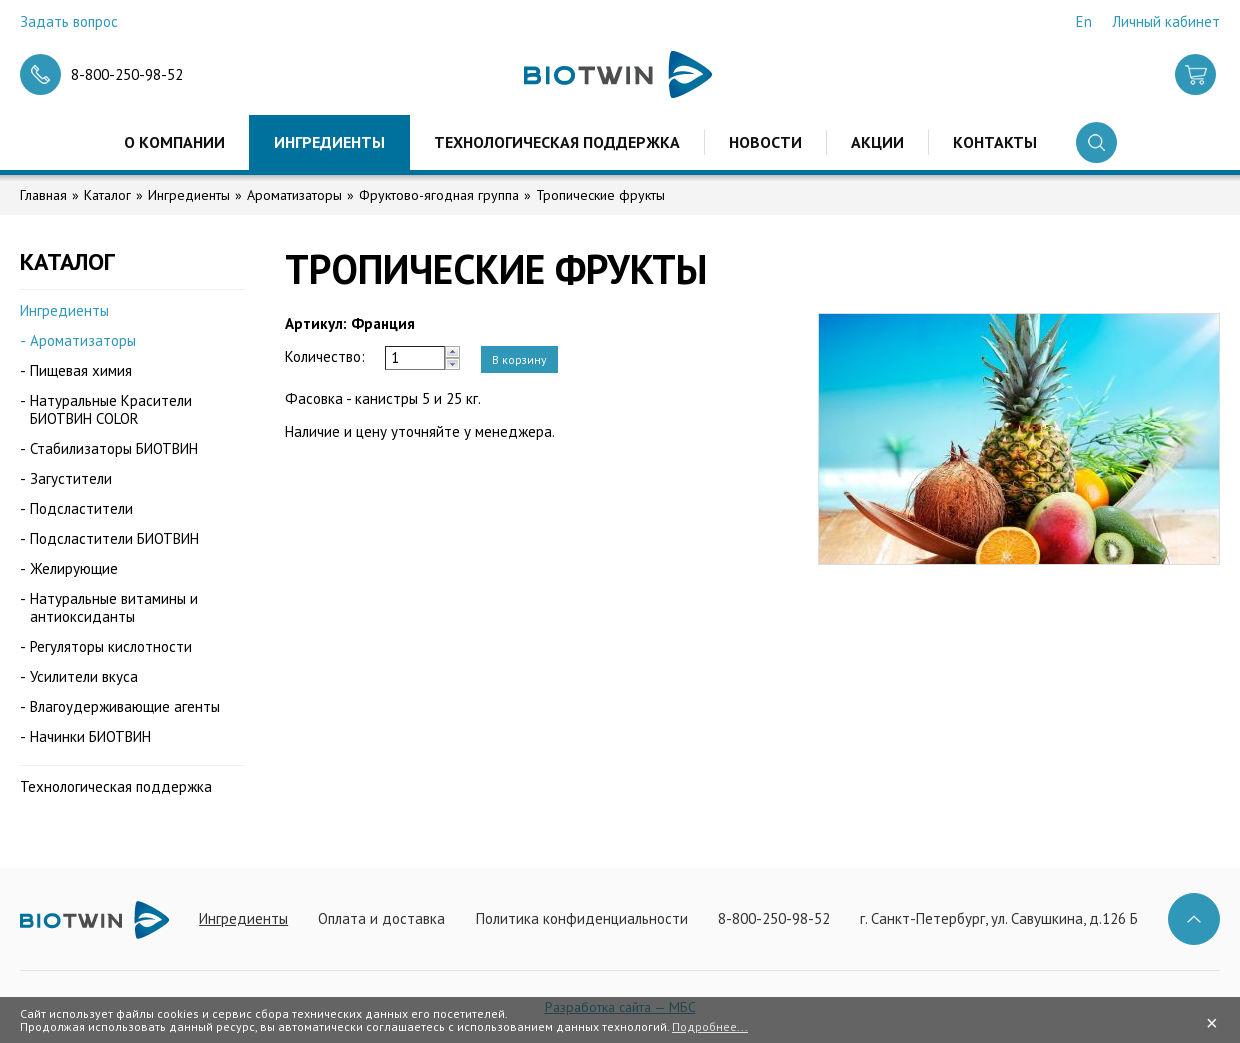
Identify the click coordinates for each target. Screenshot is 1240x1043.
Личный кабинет (1166, 21)
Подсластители (81, 508)
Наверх (1194, 919)
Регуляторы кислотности (111, 646)
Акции (877, 142)
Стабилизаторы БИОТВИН (114, 448)
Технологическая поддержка (557, 142)
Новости (765, 142)
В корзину (519, 359)
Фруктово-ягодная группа (439, 195)
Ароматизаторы (294, 195)
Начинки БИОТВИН (90, 736)
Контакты (995, 142)
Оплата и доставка (381, 918)
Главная (43, 195)
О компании (174, 142)
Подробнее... (710, 1026)
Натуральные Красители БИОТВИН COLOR (111, 409)
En (1084, 21)
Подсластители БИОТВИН (114, 538)
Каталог (107, 195)
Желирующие (74, 568)
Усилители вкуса (84, 676)
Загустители (71, 478)
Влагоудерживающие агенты (125, 706)
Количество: (325, 356)
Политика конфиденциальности (582, 918)
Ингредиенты (329, 142)
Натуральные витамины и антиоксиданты (114, 607)
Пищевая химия (81, 370)
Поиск (1096, 142)
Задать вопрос (69, 21)
